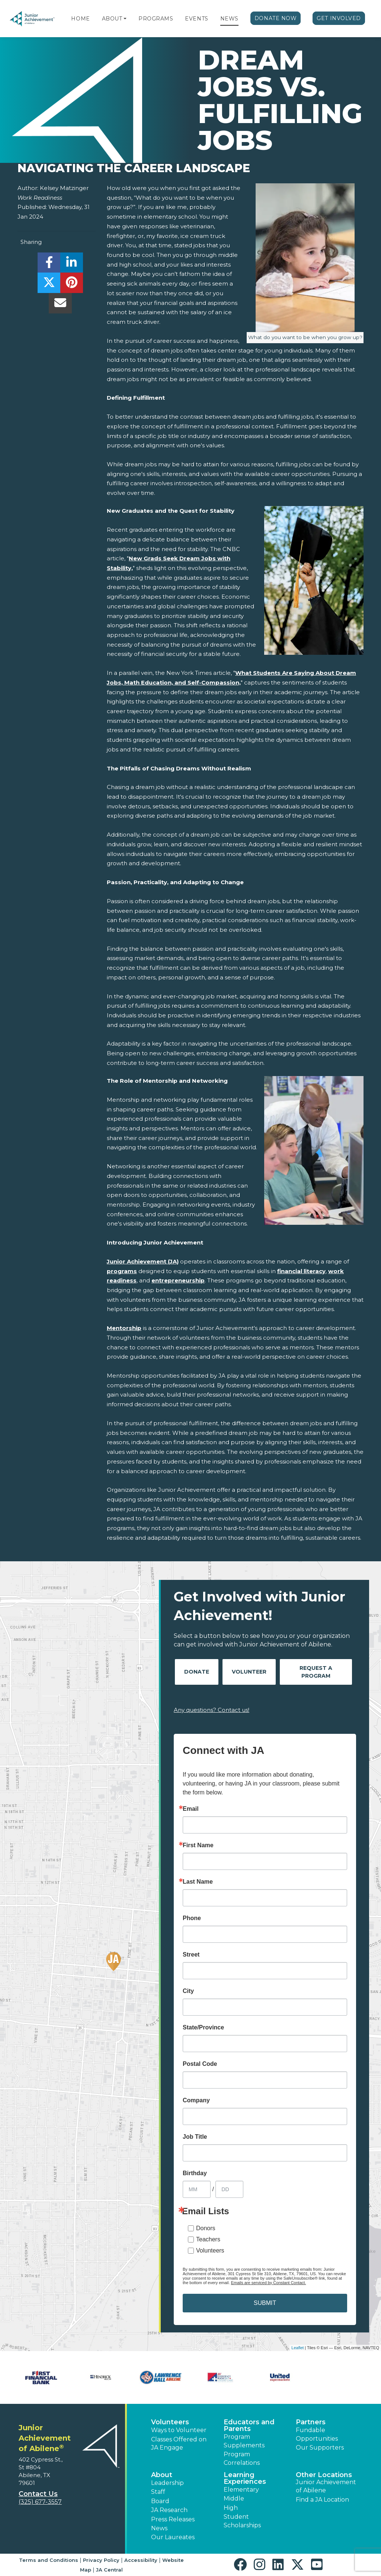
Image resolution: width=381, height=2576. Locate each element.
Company (196, 2100)
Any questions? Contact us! (211, 1709)
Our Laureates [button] (173, 2537)
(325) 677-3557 (40, 2501)
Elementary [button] (241, 2489)
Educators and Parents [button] (249, 2425)
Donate (196, 1671)
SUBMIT (265, 2303)
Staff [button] (158, 2491)
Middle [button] (234, 2498)
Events (196, 18)
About (112, 18)
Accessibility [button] (140, 2560)
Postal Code (200, 2064)
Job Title (195, 2137)
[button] (125, 18)
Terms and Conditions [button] (48, 2560)
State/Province (203, 2028)
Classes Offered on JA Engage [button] (178, 2443)
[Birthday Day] (229, 2189)
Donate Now (275, 18)
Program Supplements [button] (244, 2440)
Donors (205, 2228)
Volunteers (210, 2250)
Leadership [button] (167, 2482)
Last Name (198, 1882)
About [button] (161, 2475)
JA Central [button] (109, 2570)
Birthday (195, 2173)
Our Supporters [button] (320, 2447)
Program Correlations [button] (242, 2458)
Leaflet (297, 2347)
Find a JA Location (322, 2499)
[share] (49, 264)
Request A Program (316, 1672)
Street (191, 1955)
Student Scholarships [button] (242, 2520)
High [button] (231, 2507)
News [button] (159, 2528)
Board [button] (160, 2501)
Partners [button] (311, 2422)
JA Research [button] (169, 2510)
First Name (198, 1845)
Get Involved (339, 18)
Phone (192, 1918)
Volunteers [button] (170, 2422)
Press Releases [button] (173, 2519)
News (229, 18)
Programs (155, 18)
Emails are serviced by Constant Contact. (268, 2282)
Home (80, 18)
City (188, 1991)
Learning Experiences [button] (245, 2478)
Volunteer (249, 1671)
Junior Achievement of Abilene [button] (326, 2486)
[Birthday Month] (197, 2189)
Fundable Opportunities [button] (317, 2434)
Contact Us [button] (38, 2493)
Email (191, 1809)
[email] (60, 305)
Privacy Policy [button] (101, 2560)
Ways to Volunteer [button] (178, 2430)
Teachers (208, 2239)
